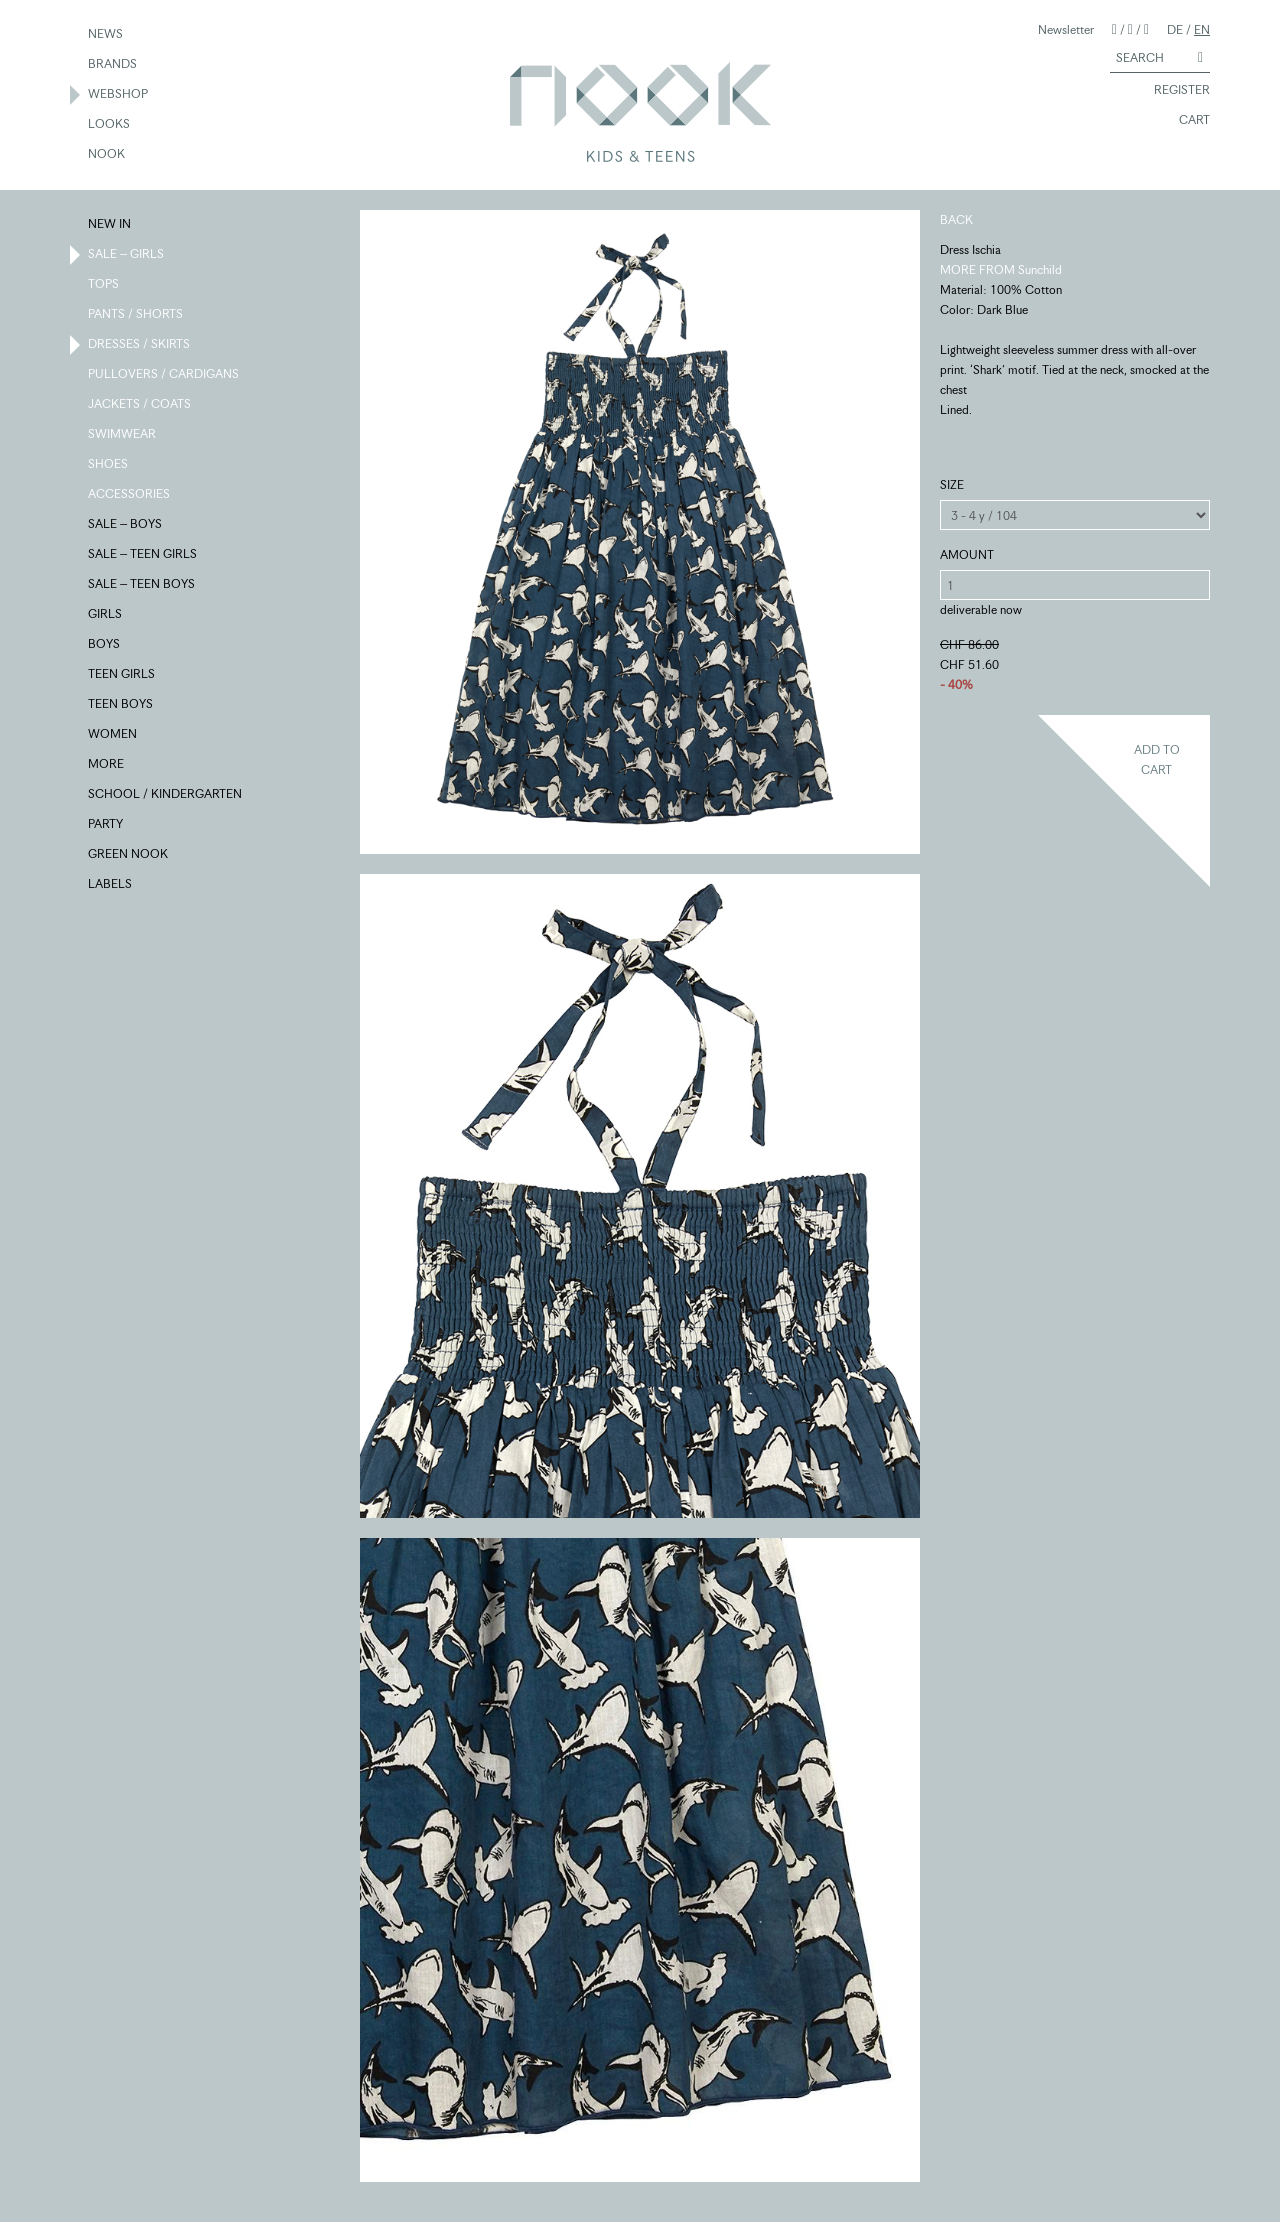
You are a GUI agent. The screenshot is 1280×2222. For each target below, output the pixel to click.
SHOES (109, 465)
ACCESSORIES (130, 495)
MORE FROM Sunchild (1001, 269)
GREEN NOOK (129, 855)
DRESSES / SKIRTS (140, 345)
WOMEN (113, 735)
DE (1175, 29)
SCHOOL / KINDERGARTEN (166, 795)
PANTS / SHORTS (136, 315)
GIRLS (106, 615)
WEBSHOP (119, 95)
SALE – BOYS (126, 525)
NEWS (106, 35)
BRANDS (113, 65)
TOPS (104, 285)
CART (1185, 121)
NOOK (107, 155)
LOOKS (110, 125)
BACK (956, 219)
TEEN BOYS (121, 705)
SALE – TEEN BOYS (142, 585)
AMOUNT (967, 554)
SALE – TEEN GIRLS (143, 555)
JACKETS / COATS (140, 405)
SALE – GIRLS (127, 255)
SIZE (952, 484)
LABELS (111, 885)
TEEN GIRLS (122, 675)
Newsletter (1066, 29)
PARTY (106, 825)
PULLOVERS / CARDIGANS (164, 375)
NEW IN (110, 225)
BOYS (105, 645)
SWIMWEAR (123, 435)
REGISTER (1173, 91)
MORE (107, 765)
